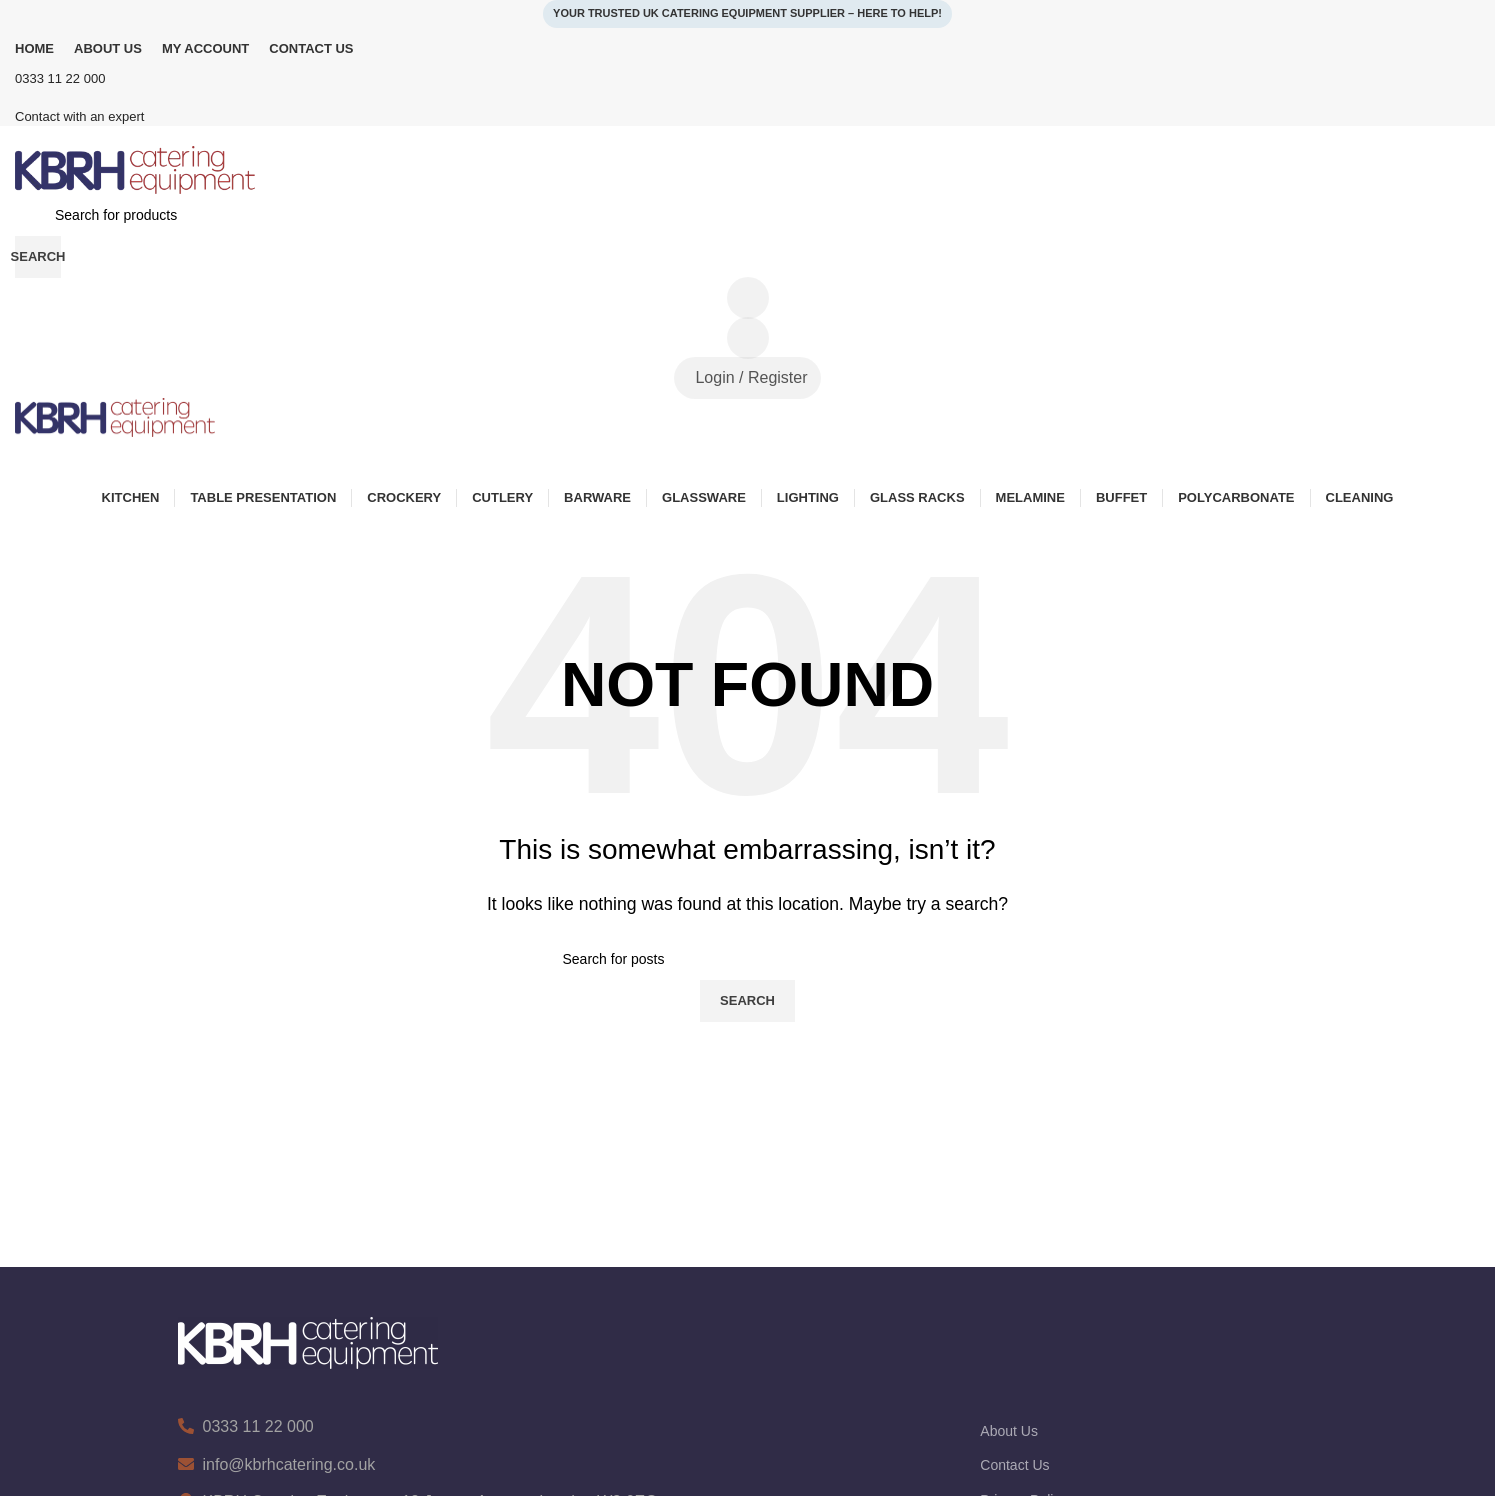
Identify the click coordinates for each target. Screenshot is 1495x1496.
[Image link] (308, 1342)
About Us (1009, 1431)
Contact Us (1014, 1465)
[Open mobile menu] (747, 457)
